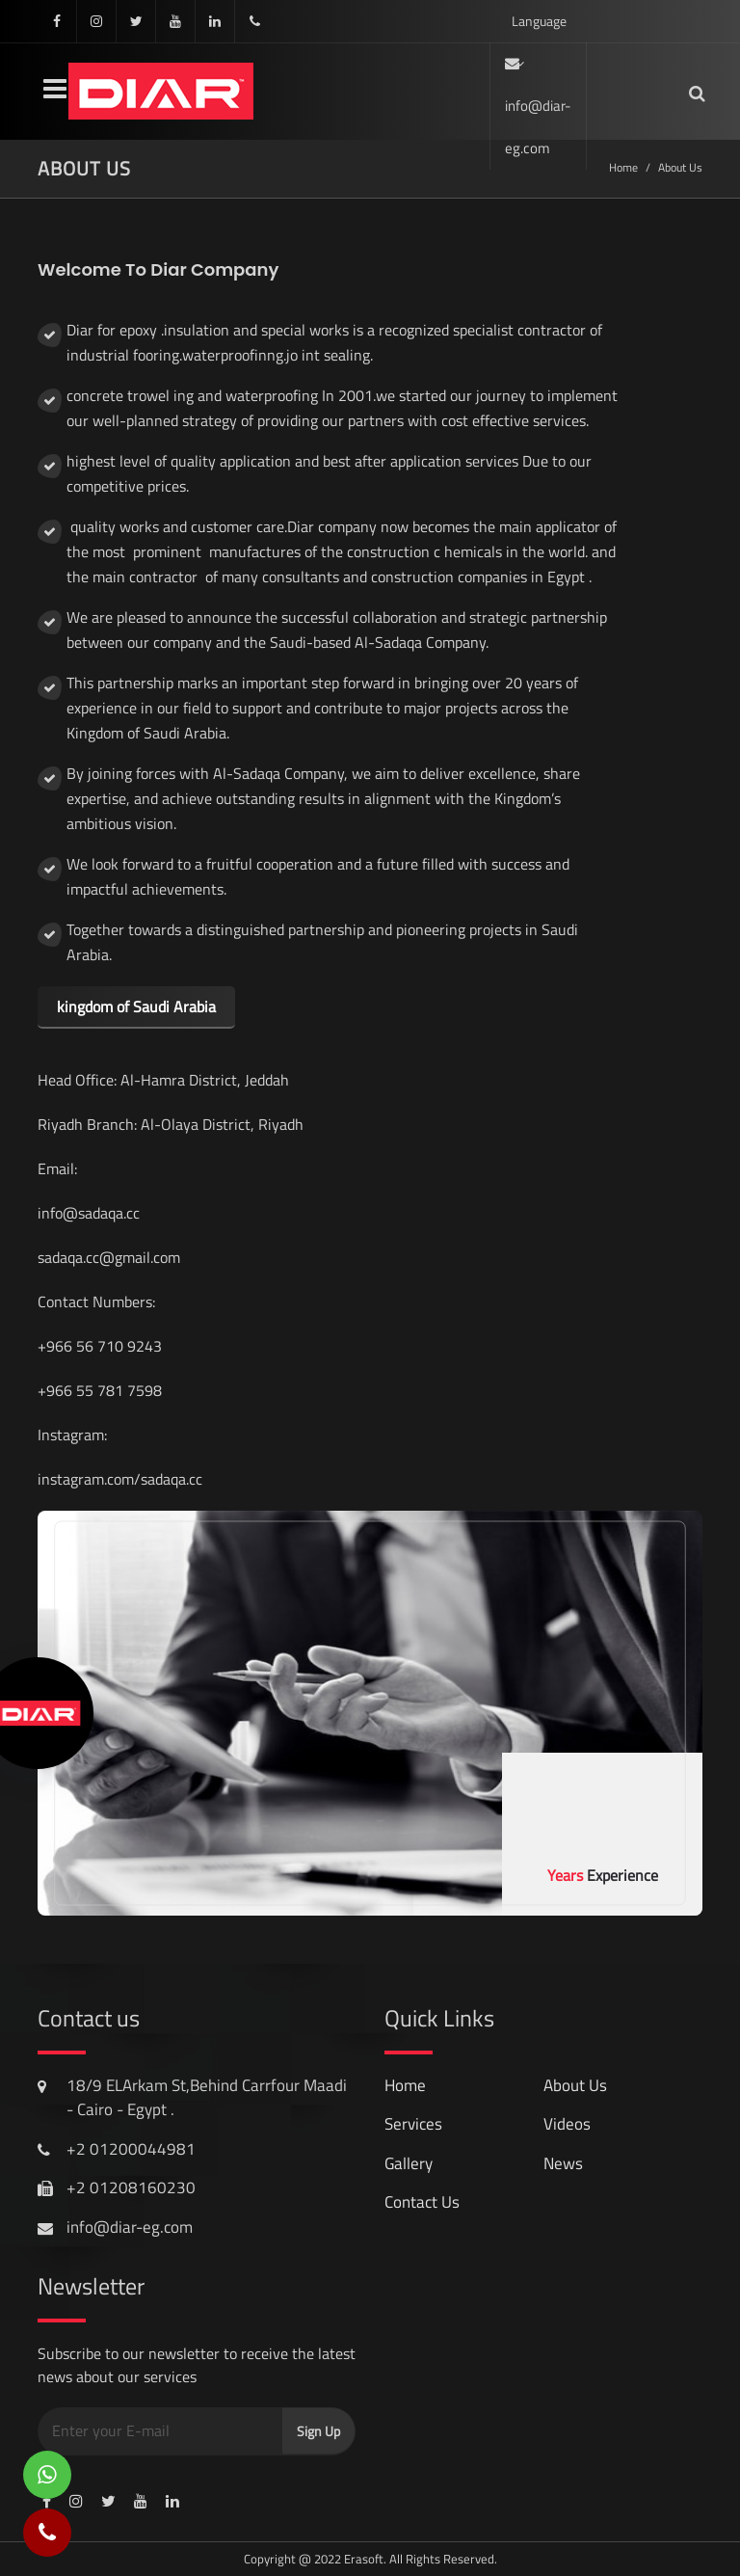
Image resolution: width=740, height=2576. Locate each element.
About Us (575, 2085)
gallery (408, 2163)
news (563, 2163)
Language (539, 26)
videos (567, 2123)
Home (405, 2085)
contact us (422, 2201)
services (413, 2123)
